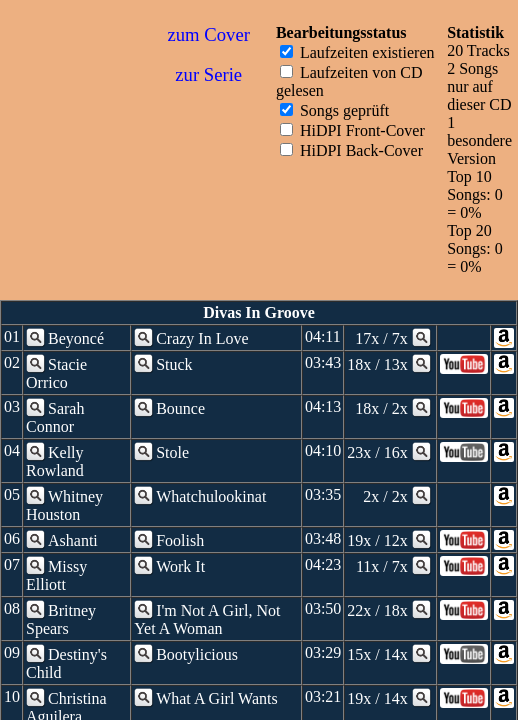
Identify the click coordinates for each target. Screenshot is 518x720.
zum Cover (209, 34)
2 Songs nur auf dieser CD (479, 86)
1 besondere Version (479, 140)
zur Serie (208, 74)
